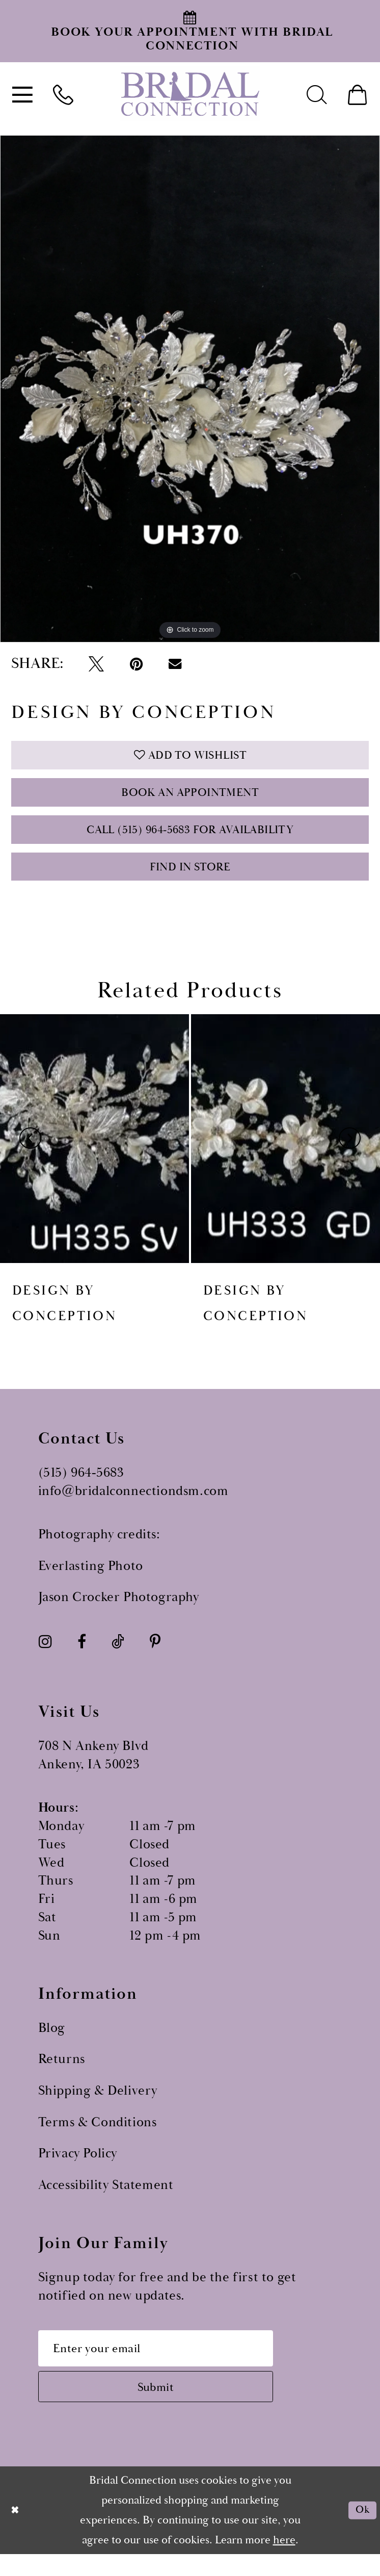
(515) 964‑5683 (81, 1487)
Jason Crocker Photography (118, 1611)
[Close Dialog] (16, 2532)
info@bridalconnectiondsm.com (133, 1505)
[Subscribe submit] (167, 2406)
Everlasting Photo (90, 1580)
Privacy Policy (77, 2167)
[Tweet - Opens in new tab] (96, 664)
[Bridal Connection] (190, 93)
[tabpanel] (190, 388)
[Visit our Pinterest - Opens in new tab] (155, 1655)
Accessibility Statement (106, 2199)
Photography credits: (99, 1548)
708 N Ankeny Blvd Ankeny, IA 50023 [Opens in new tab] (93, 1769)
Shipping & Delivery (97, 2105)
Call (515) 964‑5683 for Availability (190, 839)
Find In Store (190, 880)
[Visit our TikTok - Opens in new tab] (118, 1655)
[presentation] (94, 1152)
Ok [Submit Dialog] (361, 2532)
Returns (61, 2073)
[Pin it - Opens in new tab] (136, 664)
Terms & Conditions (97, 2136)
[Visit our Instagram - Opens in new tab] (45, 1655)
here (284, 2562)
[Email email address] (167, 2364)
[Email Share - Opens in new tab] (174, 664)
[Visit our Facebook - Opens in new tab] (82, 1655)
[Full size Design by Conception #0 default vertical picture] (190, 388)
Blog (51, 2042)
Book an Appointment (190, 798)
